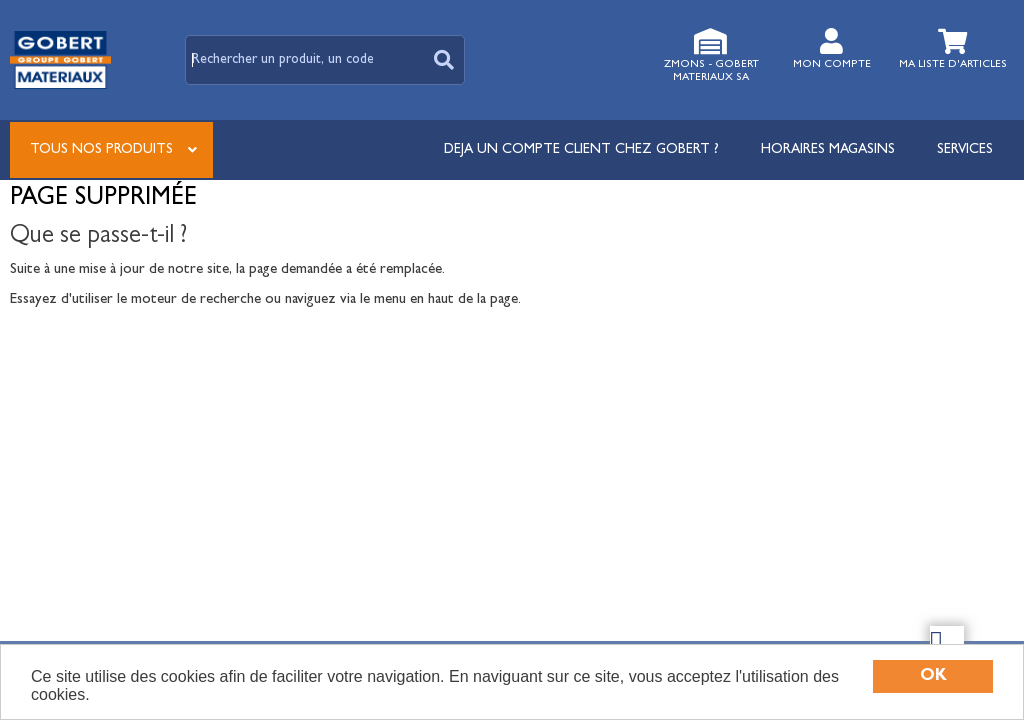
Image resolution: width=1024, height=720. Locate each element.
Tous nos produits (101, 150)
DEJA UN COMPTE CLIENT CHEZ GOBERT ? (581, 150)
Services (965, 150)
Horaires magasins (828, 150)
